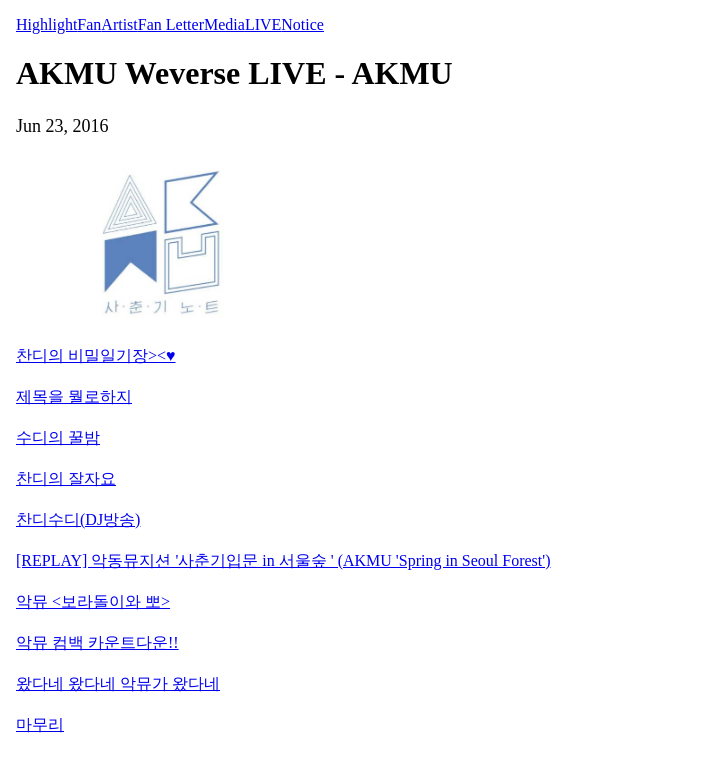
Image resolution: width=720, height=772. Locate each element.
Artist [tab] (119, 24)
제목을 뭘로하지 (74, 396)
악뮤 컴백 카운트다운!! (97, 642)
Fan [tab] (89, 24)
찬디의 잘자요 (66, 478)
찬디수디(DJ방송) (78, 519)
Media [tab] (224, 24)
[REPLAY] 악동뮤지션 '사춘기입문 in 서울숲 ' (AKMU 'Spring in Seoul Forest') (283, 560)
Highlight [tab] (46, 24)
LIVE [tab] (263, 24)
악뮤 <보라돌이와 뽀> (93, 601)
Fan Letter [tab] (171, 24)
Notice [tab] (302, 24)
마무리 (40, 724)
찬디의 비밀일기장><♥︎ (96, 355)
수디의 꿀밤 (58, 437)
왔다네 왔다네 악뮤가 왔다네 (118, 683)
